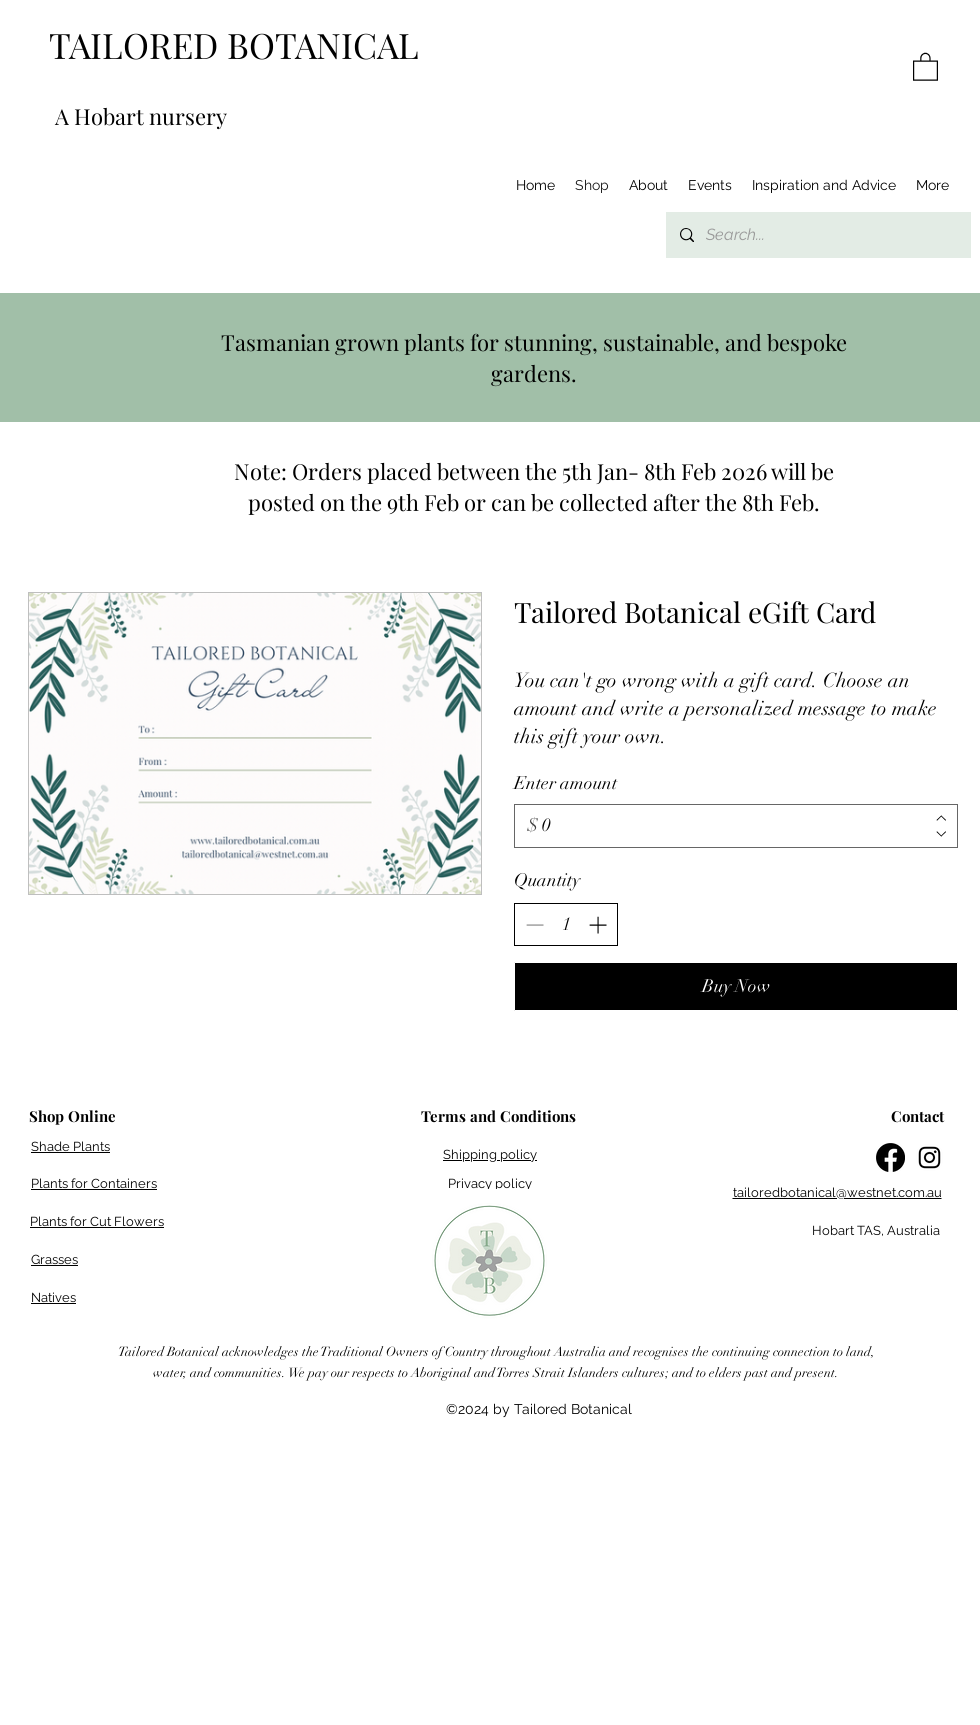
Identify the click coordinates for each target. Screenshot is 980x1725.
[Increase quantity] (597, 924)
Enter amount (565, 783)
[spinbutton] (566, 924)
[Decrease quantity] (534, 924)
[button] (925, 66)
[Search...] (817, 235)
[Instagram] (929, 1157)
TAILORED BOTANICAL (234, 44)
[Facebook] (890, 1157)
